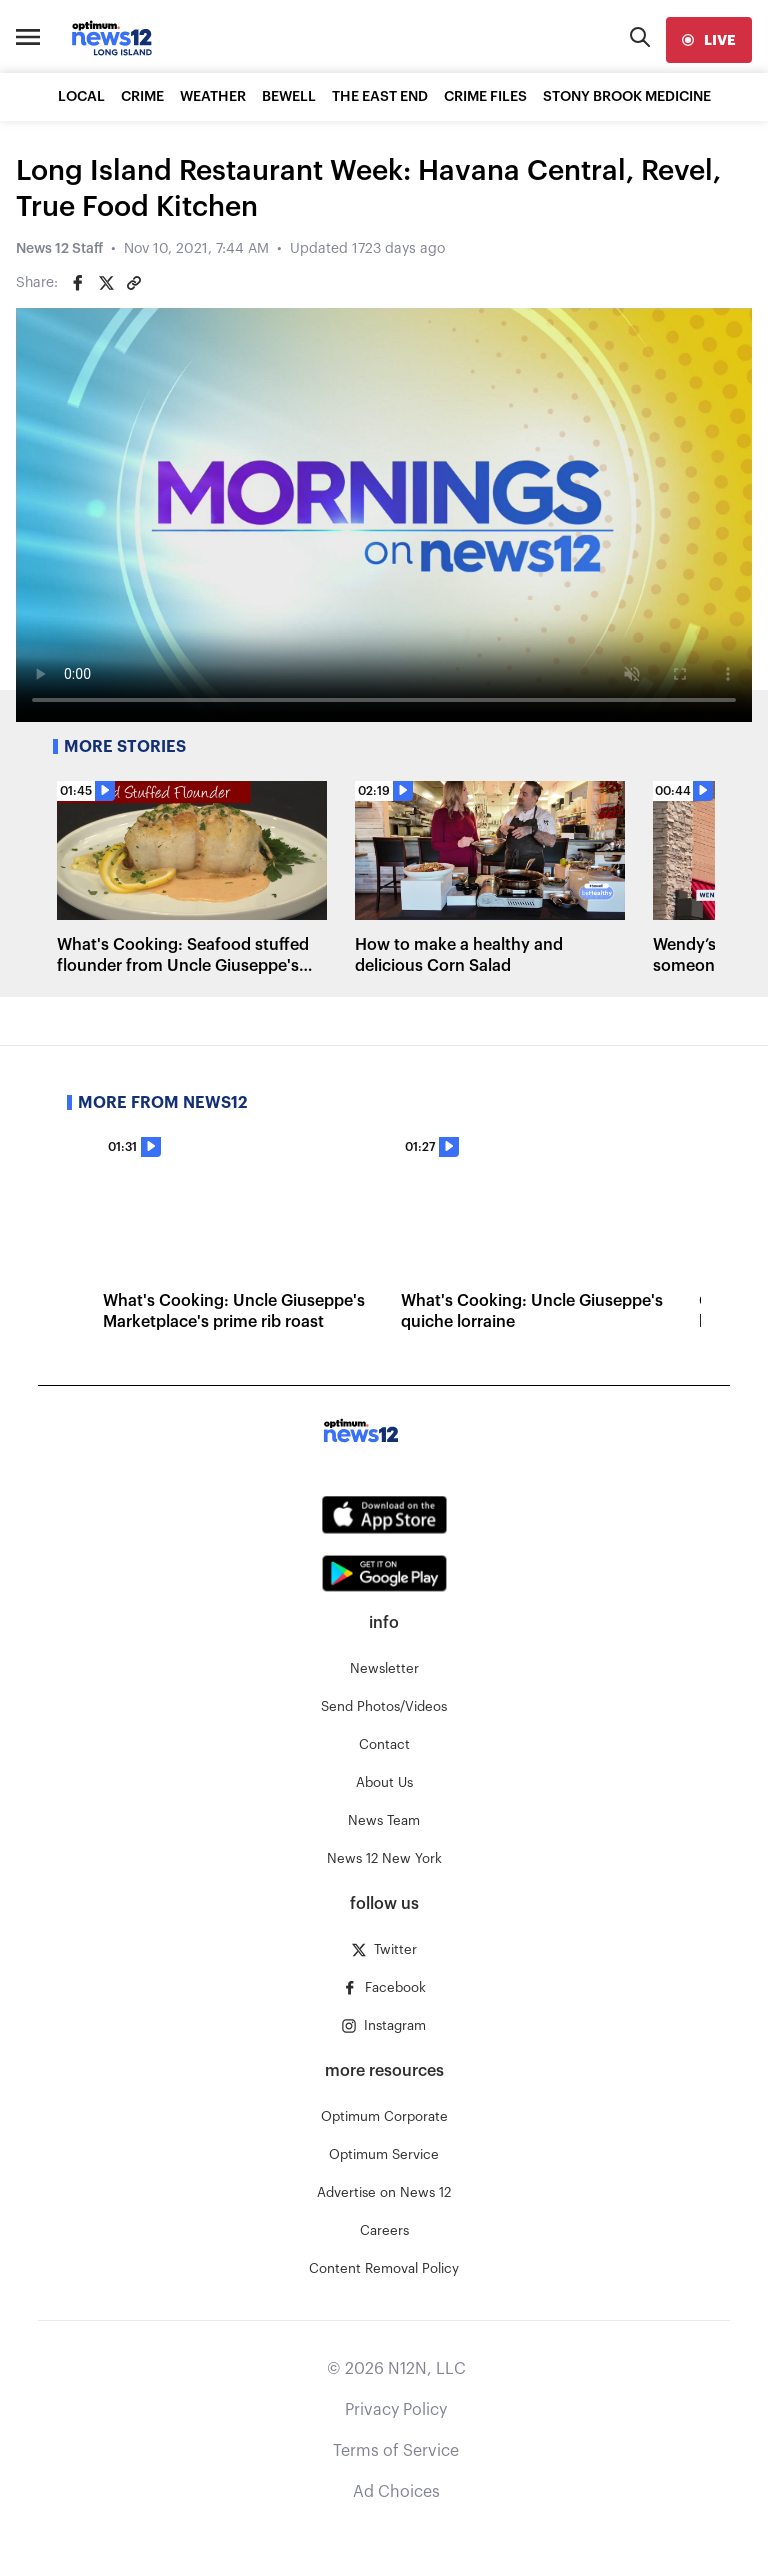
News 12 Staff (59, 249)
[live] (709, 40)
